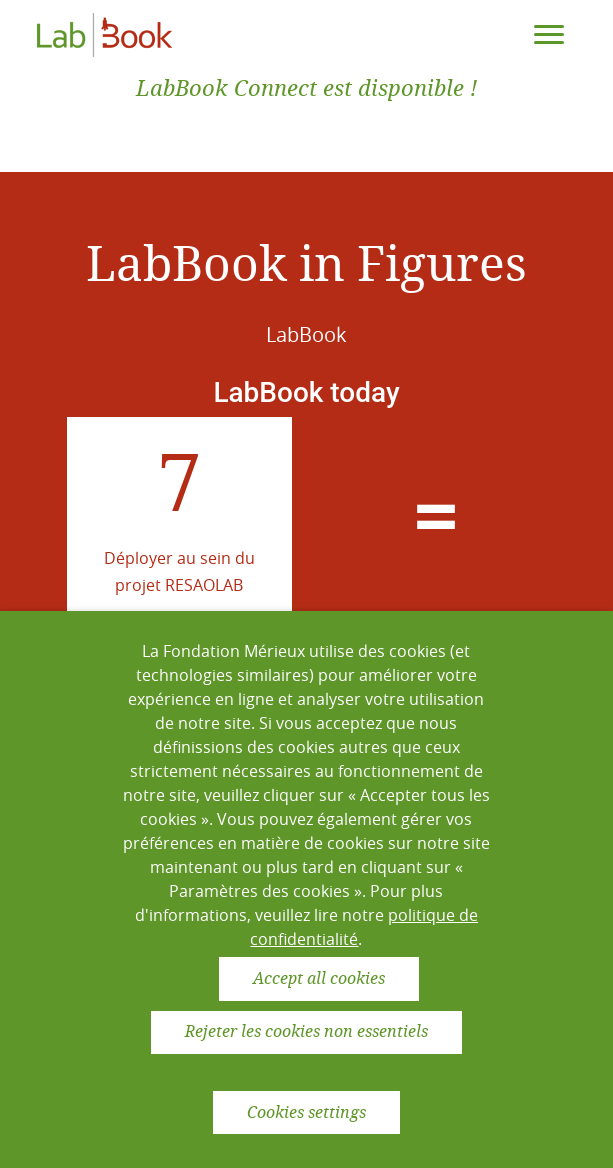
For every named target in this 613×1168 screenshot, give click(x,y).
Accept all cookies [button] (319, 978)
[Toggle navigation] (549, 35)
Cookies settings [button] (306, 1112)
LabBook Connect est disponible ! (306, 88)
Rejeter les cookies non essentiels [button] (306, 1031)
